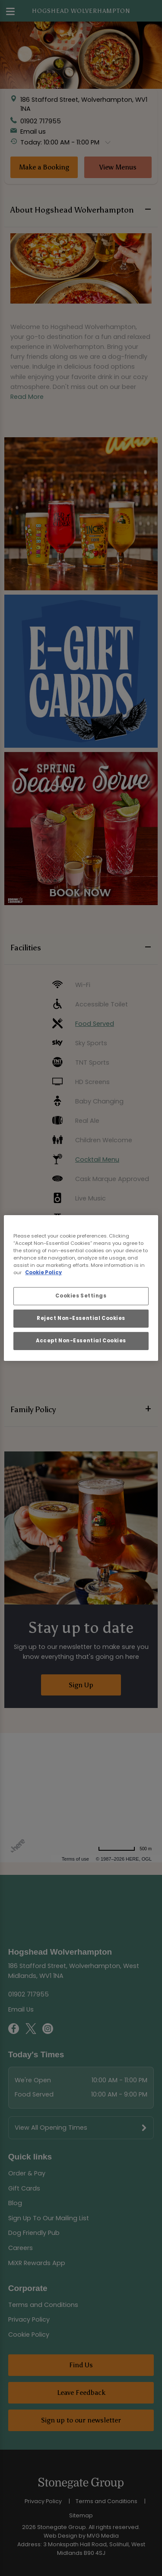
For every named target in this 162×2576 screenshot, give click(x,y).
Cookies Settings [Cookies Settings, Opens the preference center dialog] (80, 1295)
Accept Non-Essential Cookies (81, 1340)
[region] (81, 1288)
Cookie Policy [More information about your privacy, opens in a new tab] (43, 1272)
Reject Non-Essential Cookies (81, 1318)
